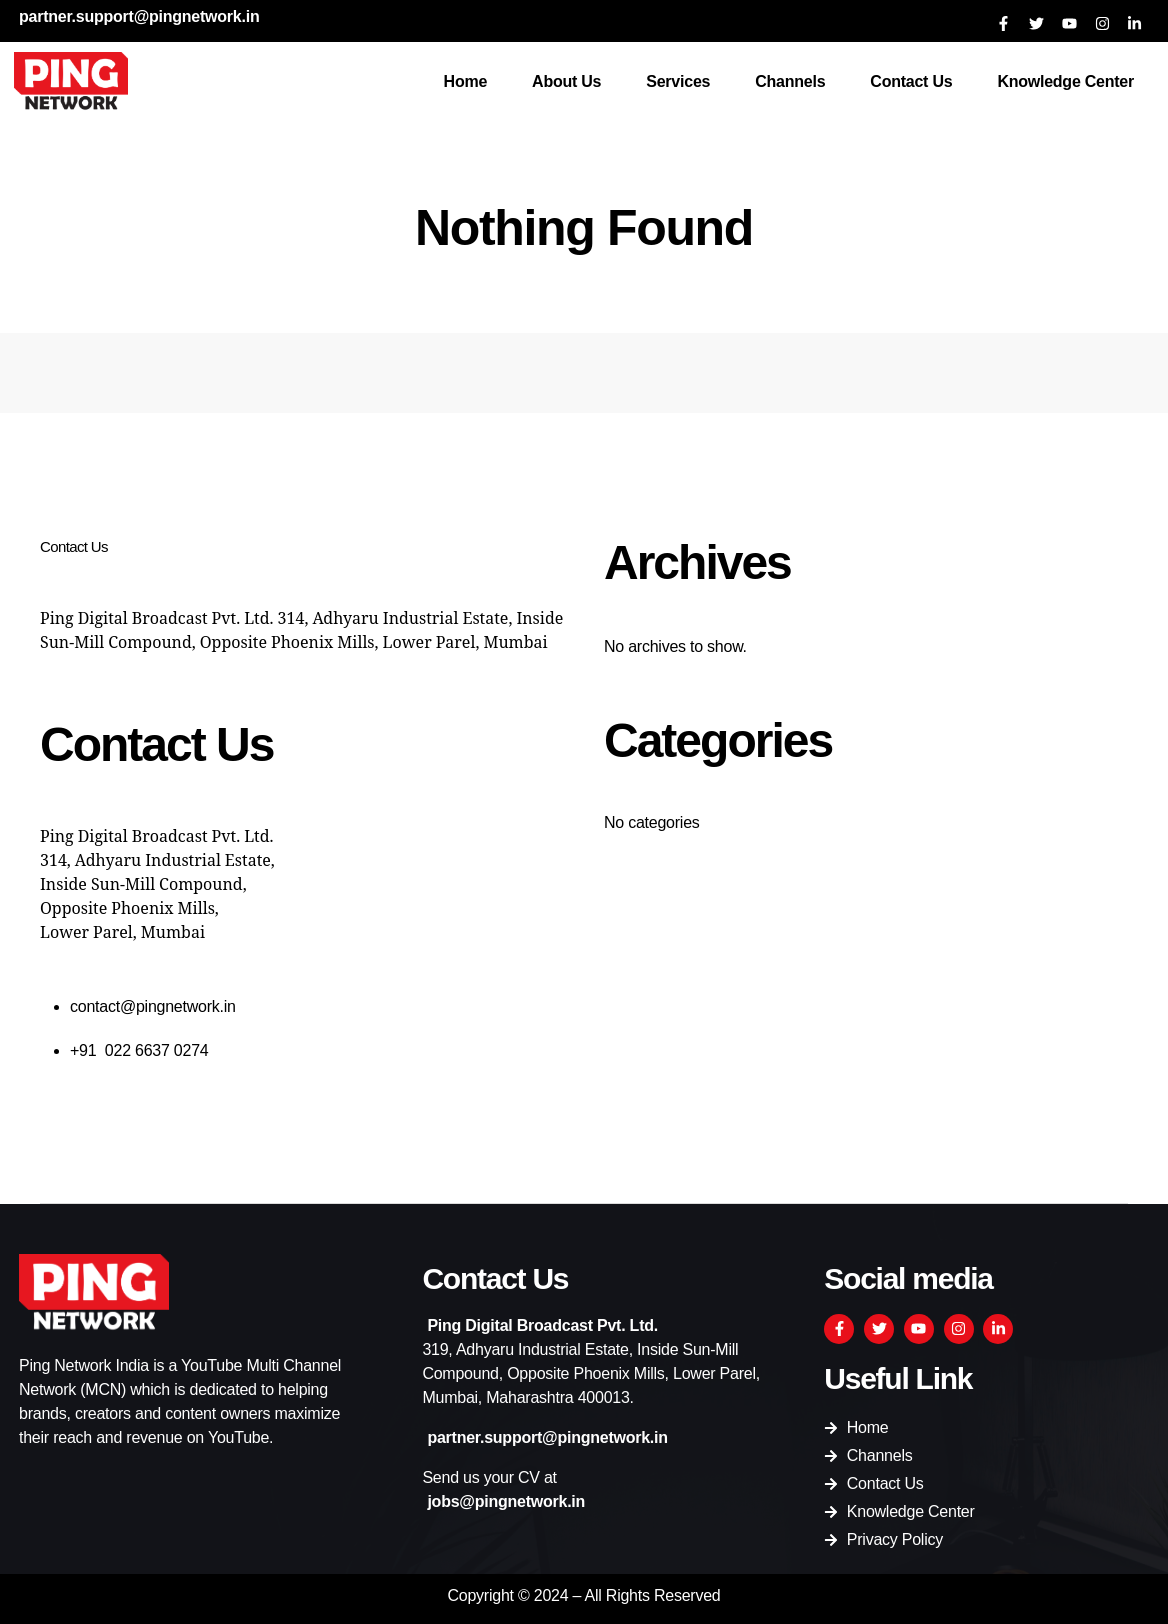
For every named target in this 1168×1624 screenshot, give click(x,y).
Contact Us (911, 81)
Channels (790, 81)
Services (678, 81)
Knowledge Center (1065, 81)
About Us (566, 81)
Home (466, 81)
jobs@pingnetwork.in (506, 1501)
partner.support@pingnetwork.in (139, 16)
